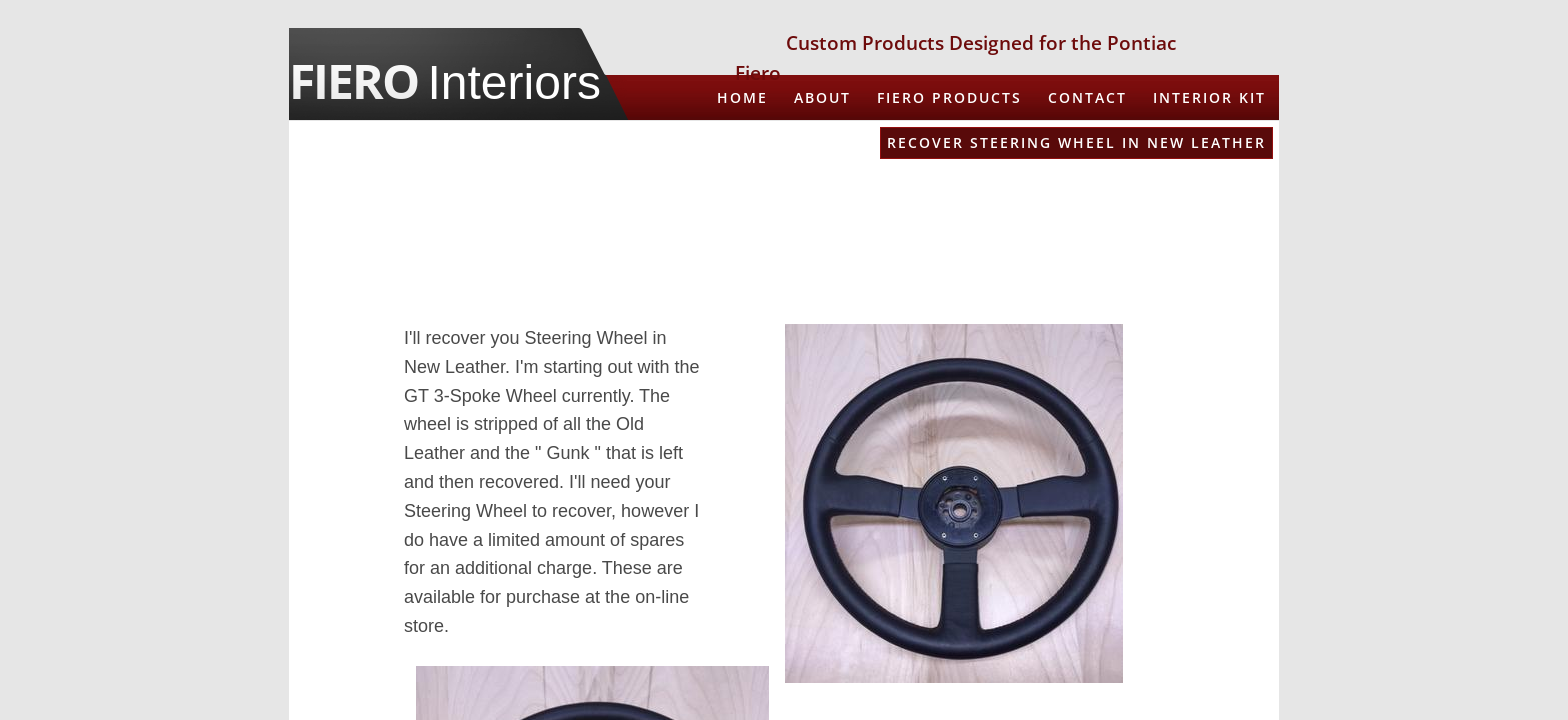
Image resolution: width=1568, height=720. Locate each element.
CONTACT (1087, 97)
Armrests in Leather (764, 142)
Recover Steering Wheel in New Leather (1076, 142)
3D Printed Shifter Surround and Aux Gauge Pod (1034, 233)
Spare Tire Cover (1187, 188)
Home (742, 97)
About (822, 97)
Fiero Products (949, 97)
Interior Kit (1209, 97)
